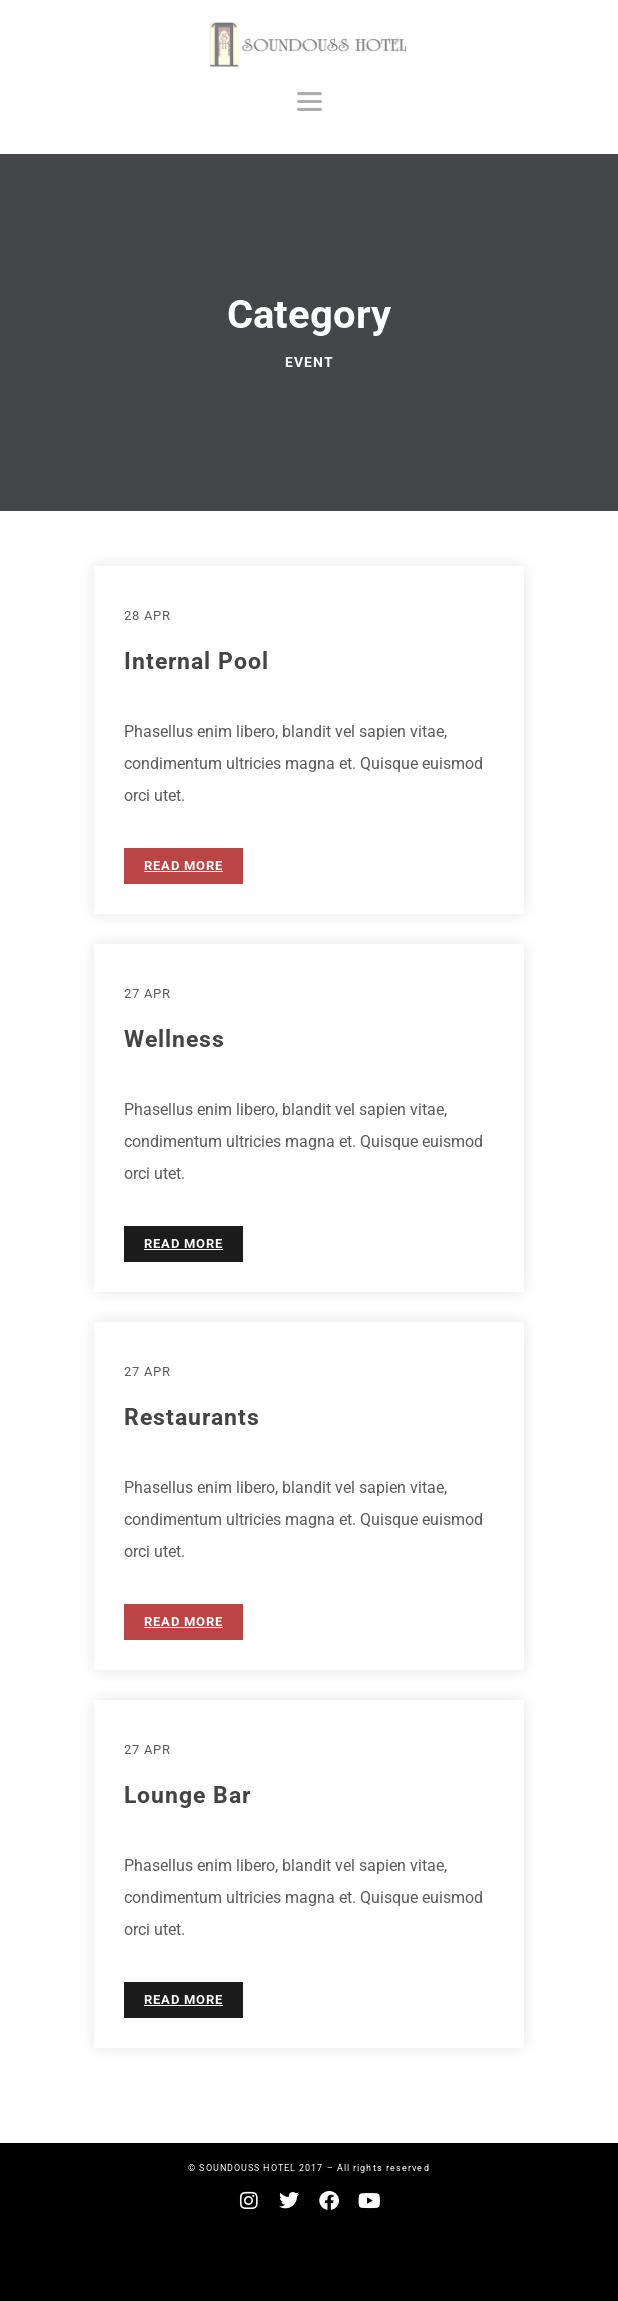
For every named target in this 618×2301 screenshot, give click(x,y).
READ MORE (183, 865)
